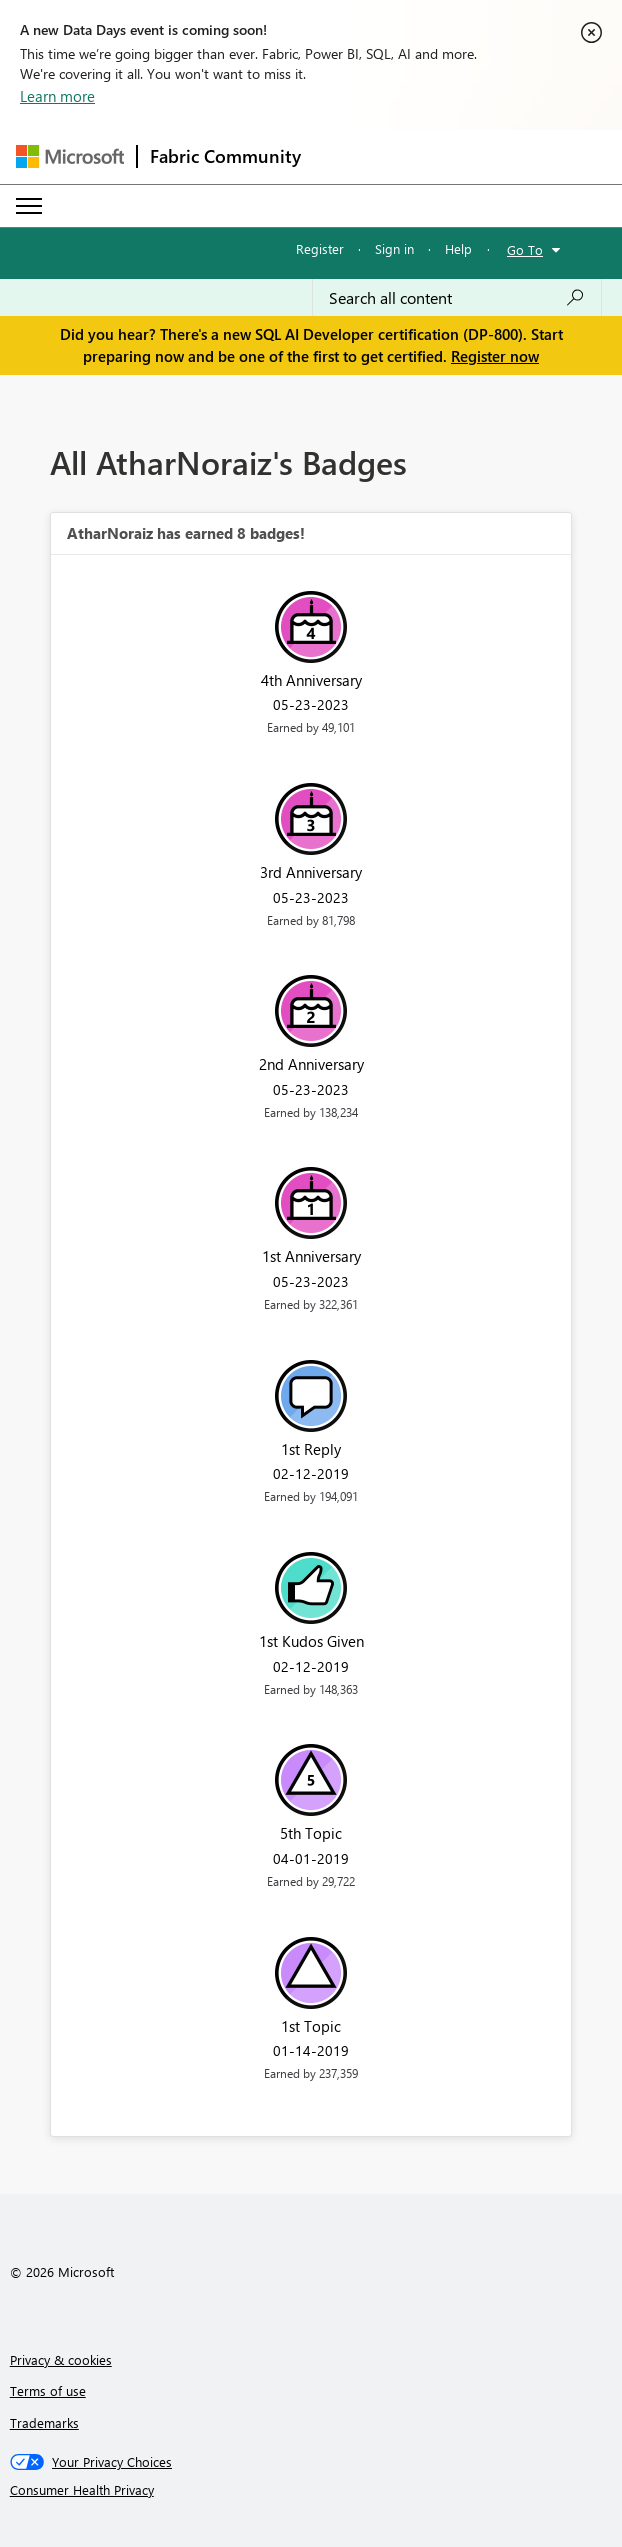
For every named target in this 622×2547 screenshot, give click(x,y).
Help (458, 248)
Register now (495, 356)
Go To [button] (525, 249)
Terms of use (48, 2390)
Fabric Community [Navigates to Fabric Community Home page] (225, 156)
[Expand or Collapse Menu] (29, 206)
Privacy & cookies (61, 2359)
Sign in (394, 248)
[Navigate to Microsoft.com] (70, 156)
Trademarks (44, 2422)
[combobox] (457, 298)
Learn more (57, 96)
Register (320, 248)
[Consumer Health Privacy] (311, 2490)
